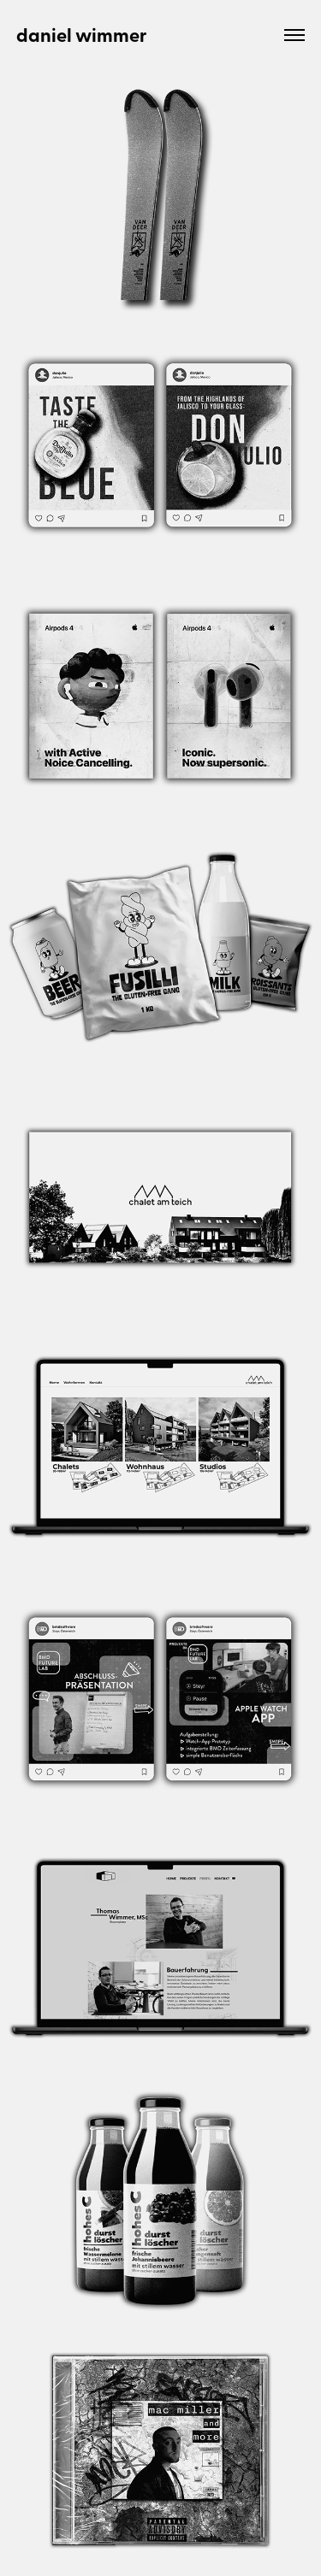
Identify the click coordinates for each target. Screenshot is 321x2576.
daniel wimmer (81, 34)
